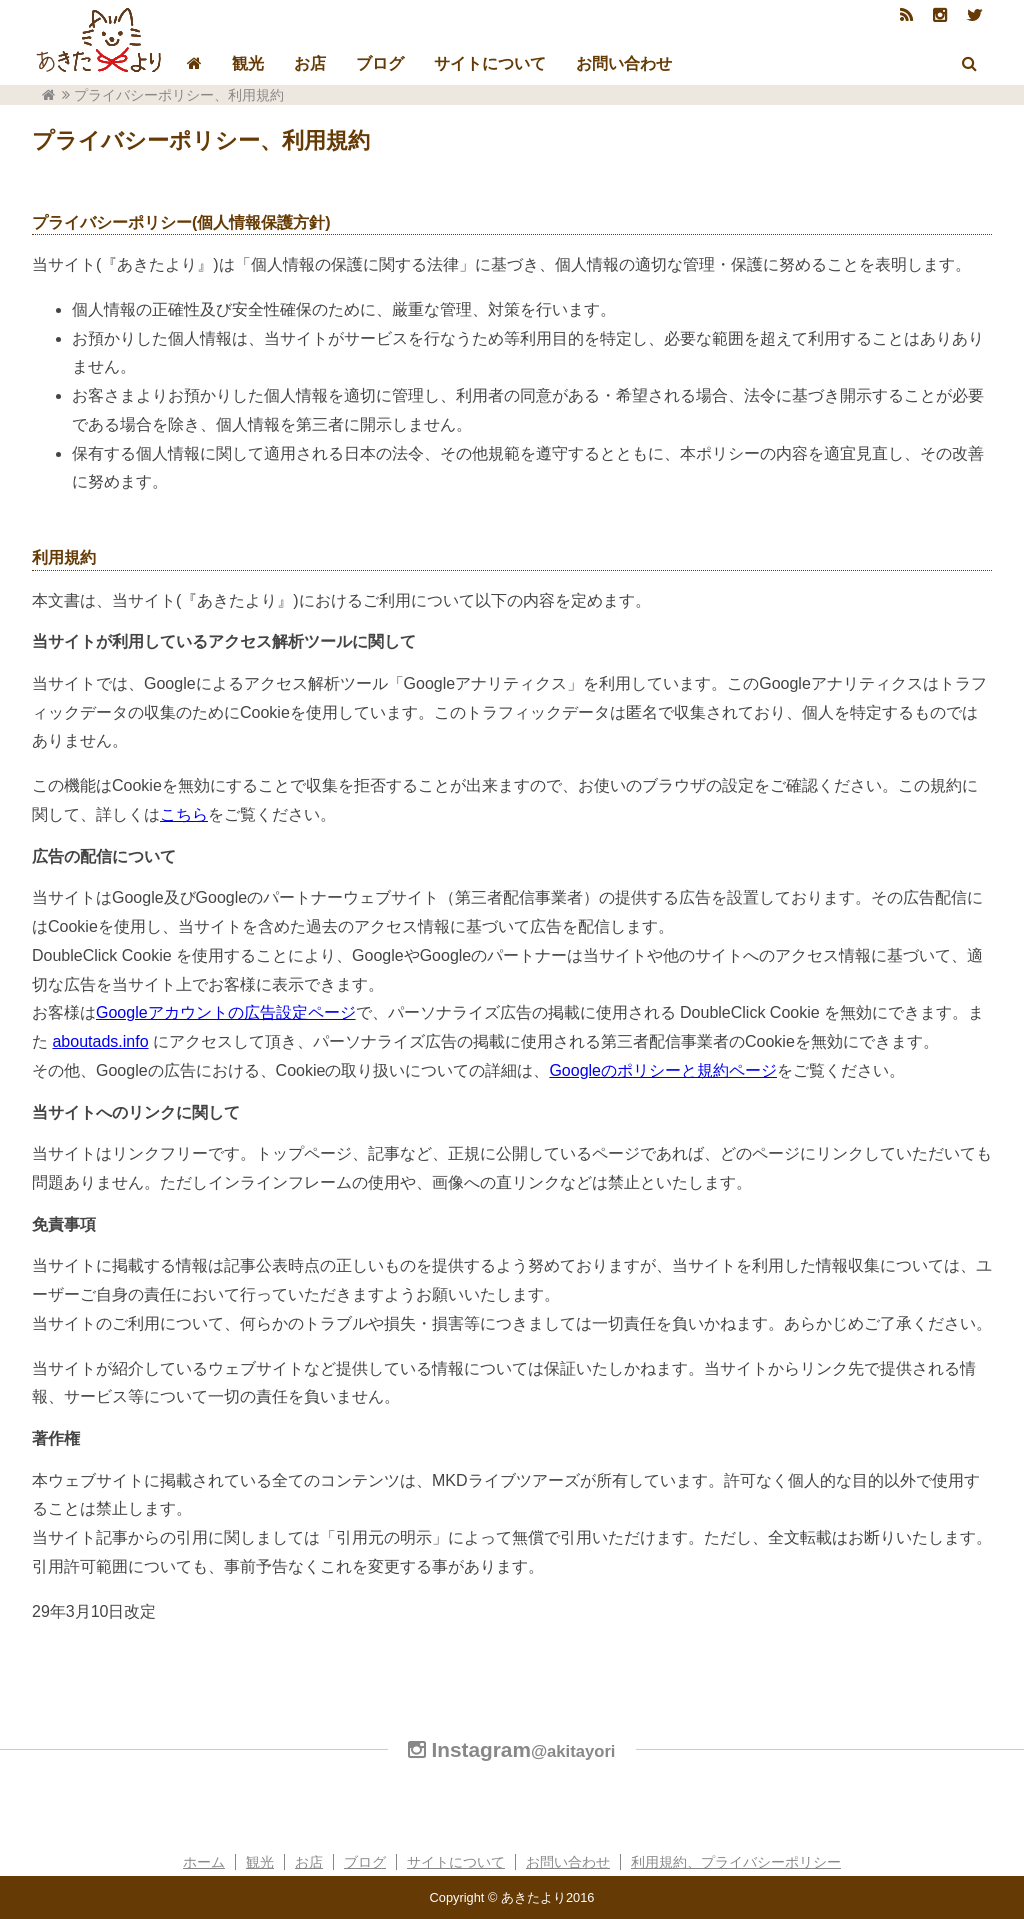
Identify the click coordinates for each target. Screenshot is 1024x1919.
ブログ (380, 63)
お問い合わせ (624, 63)
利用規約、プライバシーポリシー (736, 1862)
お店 (310, 63)
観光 (248, 63)
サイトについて (490, 63)
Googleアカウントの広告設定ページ (226, 1012)
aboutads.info (100, 1041)
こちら (184, 814)
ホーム (204, 1862)
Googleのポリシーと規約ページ (663, 1070)
